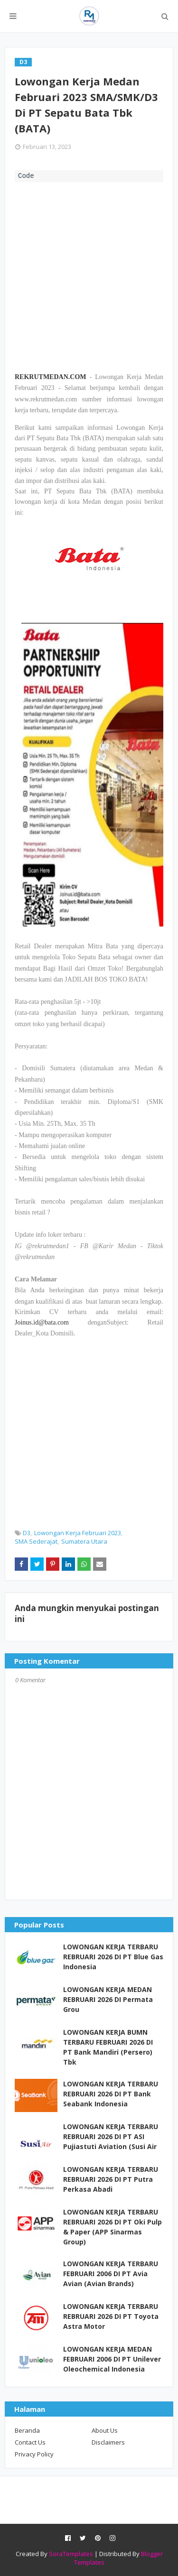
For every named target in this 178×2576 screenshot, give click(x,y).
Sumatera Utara (84, 1541)
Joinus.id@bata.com (42, 1322)
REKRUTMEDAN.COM (50, 376)
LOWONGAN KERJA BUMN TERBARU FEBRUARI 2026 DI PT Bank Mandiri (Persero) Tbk (108, 2047)
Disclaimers (108, 2442)
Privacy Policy (34, 2454)
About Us (105, 2430)
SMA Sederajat (36, 1541)
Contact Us (30, 2442)
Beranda (27, 2430)
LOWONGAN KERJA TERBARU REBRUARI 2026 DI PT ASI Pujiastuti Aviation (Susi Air (110, 2136)
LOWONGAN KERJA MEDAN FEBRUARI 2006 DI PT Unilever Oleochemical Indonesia (112, 2358)
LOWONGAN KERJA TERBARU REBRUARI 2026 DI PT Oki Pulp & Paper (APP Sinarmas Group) (112, 2226)
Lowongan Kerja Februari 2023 (77, 1533)
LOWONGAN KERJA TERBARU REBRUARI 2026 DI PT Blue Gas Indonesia (113, 1956)
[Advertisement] (89, 276)
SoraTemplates (71, 2553)
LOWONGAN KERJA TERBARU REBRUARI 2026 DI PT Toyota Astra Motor (111, 2316)
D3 (26, 1533)
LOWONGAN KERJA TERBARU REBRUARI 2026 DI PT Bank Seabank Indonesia (110, 2093)
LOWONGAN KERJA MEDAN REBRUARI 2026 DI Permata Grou (108, 1999)
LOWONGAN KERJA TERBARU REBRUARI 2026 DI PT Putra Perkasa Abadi (110, 2179)
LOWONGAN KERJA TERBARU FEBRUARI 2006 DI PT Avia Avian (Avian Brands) (110, 2273)
